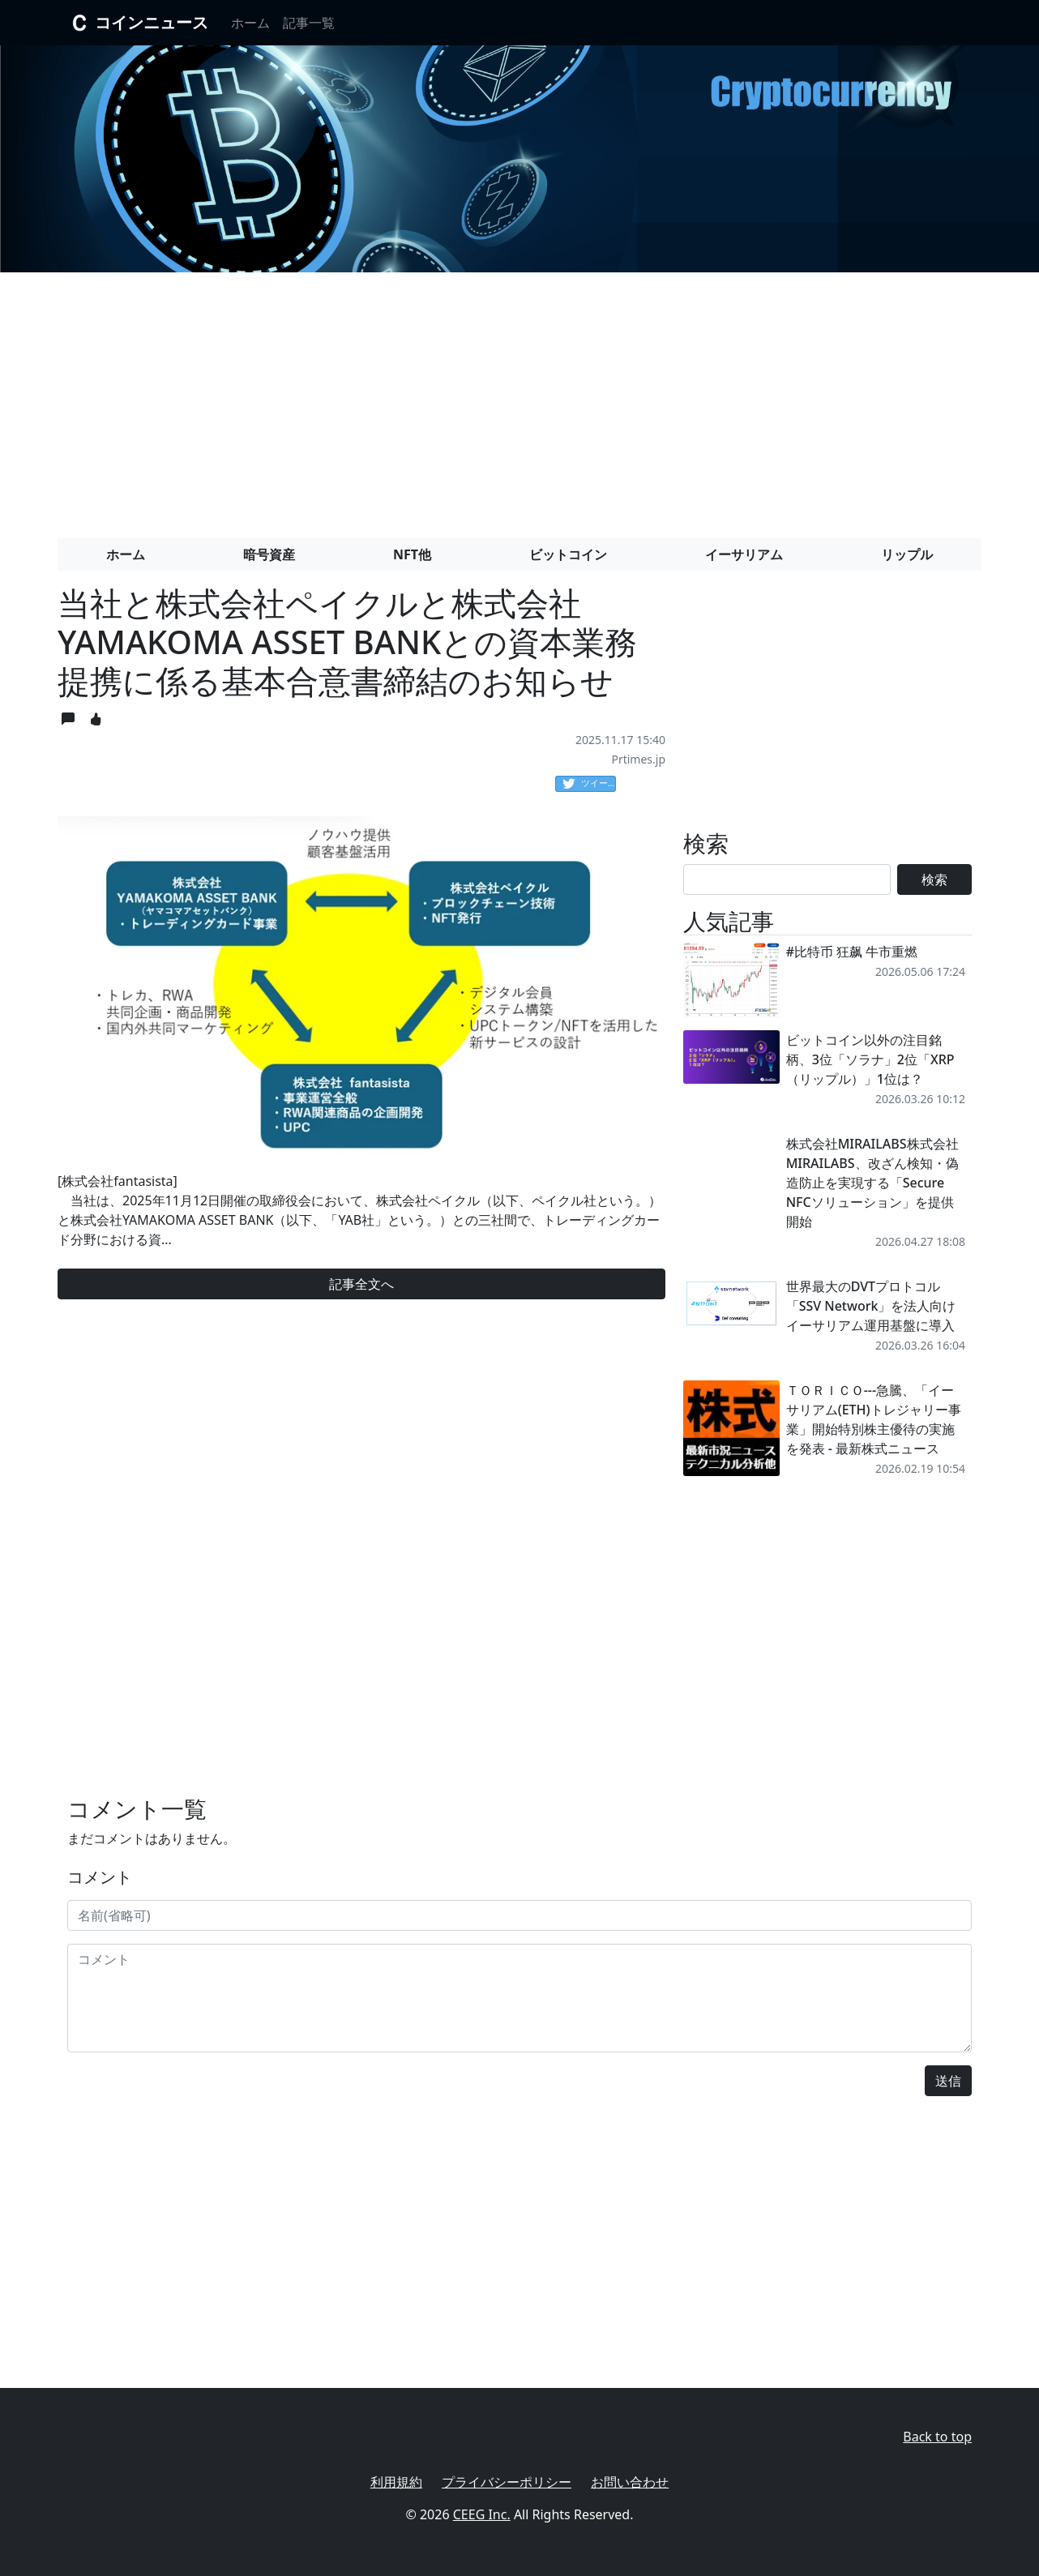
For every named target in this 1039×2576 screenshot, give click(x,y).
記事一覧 (309, 23)
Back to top (937, 2436)
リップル (907, 554)
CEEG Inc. (482, 2514)
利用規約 (396, 2482)
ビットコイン (568, 554)
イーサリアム (744, 554)
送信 (948, 2081)
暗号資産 (269, 554)
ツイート (589, 784)
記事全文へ (361, 1284)
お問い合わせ (630, 2482)
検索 (934, 879)
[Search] (787, 879)
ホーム (250, 23)
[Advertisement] (519, 398)
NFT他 (412, 554)
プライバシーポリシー (506, 2482)
